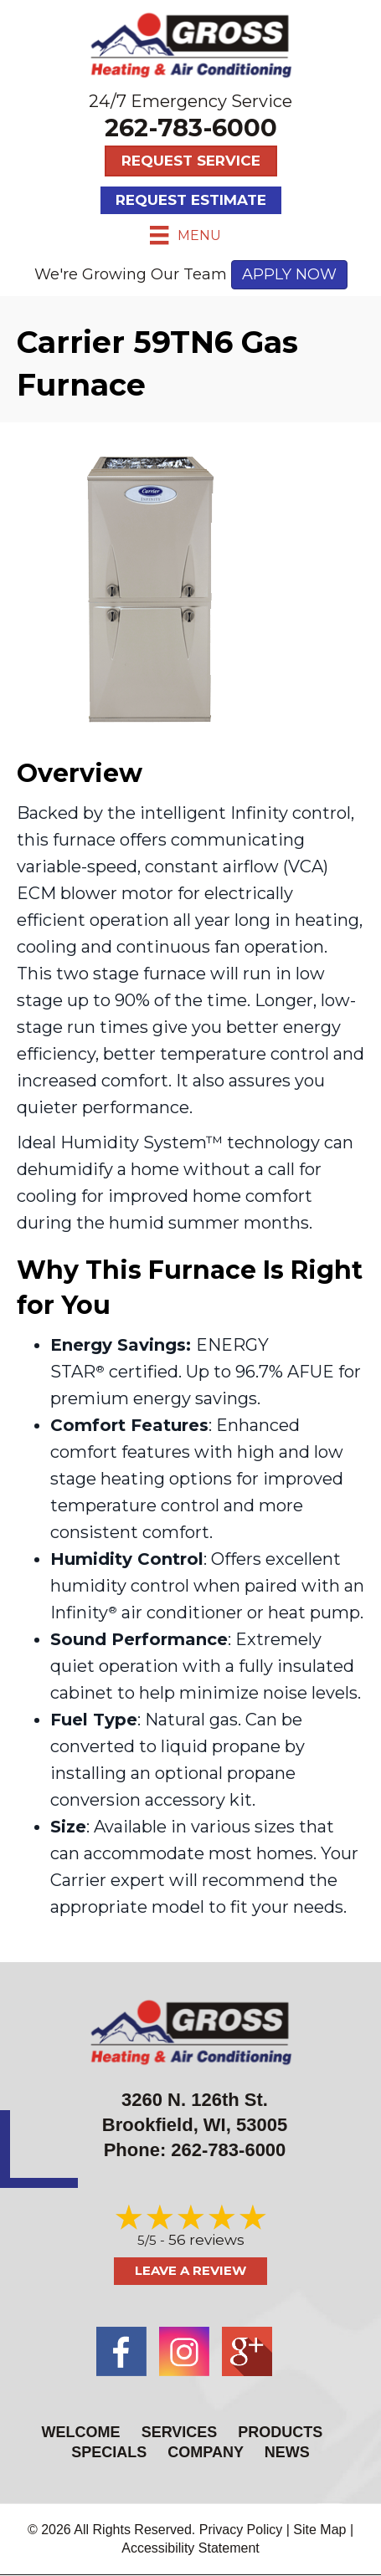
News (287, 2452)
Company (205, 2452)
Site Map (319, 2529)
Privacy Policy (241, 2529)
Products (280, 2432)
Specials (109, 2452)
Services (180, 2432)
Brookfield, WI (164, 2124)
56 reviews (206, 2239)
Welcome (81, 2432)
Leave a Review (190, 2270)
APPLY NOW (289, 274)
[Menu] (185, 235)
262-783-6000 (191, 127)
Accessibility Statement (190, 2548)
